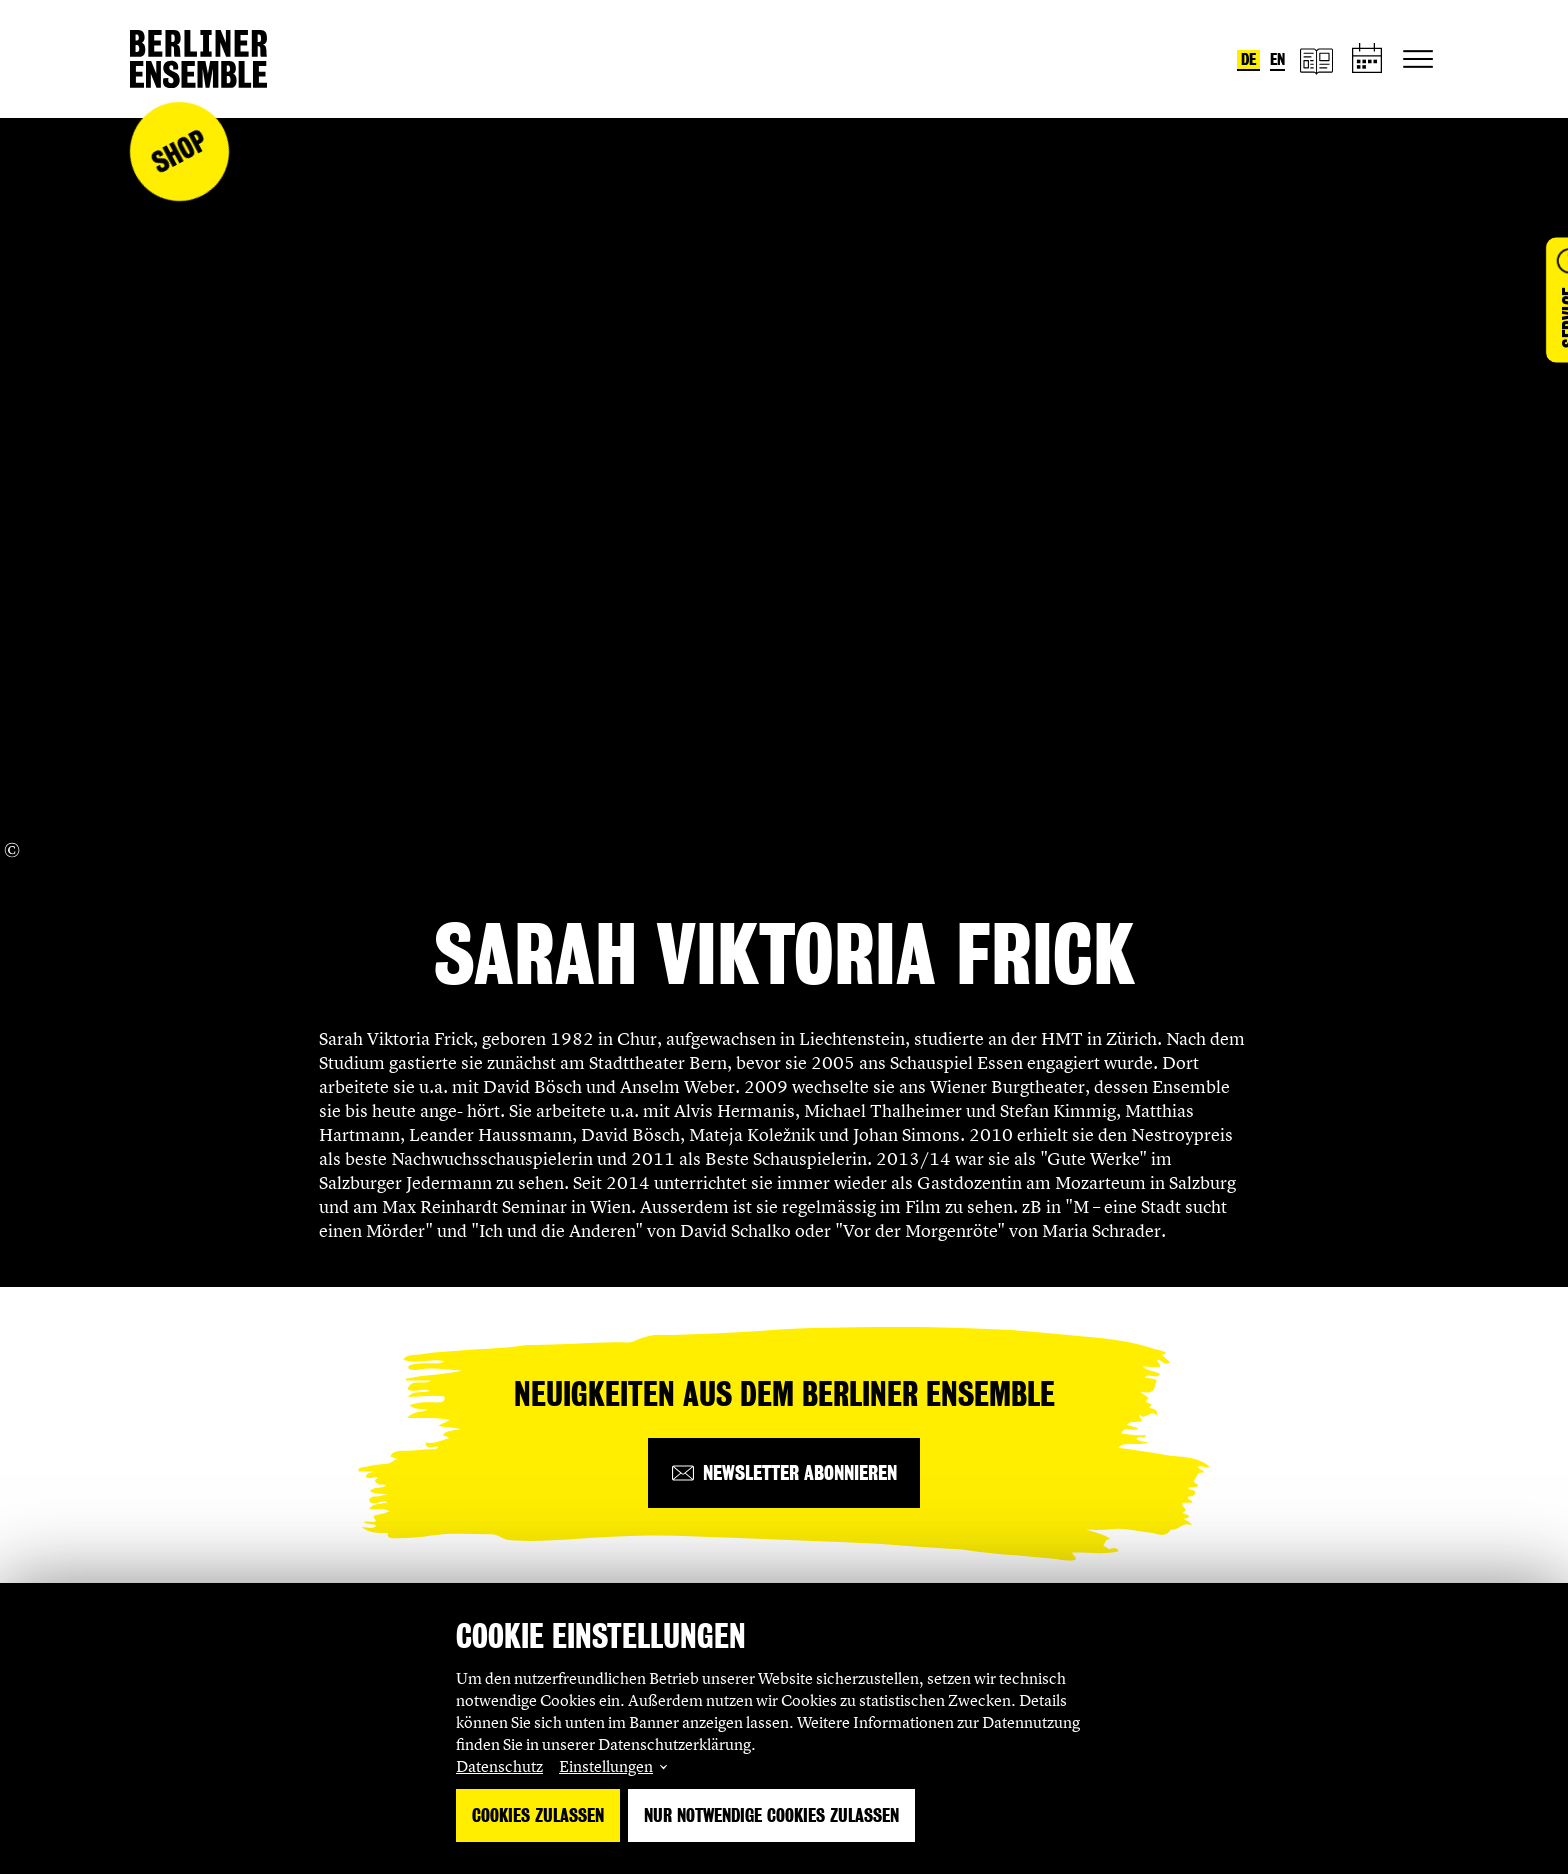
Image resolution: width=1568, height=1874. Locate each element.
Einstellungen (606, 1766)
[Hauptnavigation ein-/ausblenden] (1418, 59)
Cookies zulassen (538, 1815)
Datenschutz (499, 1766)
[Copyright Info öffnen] (12, 850)
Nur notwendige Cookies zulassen (771, 1815)
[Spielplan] (1368, 59)
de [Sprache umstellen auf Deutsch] (1248, 59)
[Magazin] (1316, 59)
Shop (179, 151)
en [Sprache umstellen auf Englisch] (1277, 59)
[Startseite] (198, 59)
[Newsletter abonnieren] (784, 1473)
